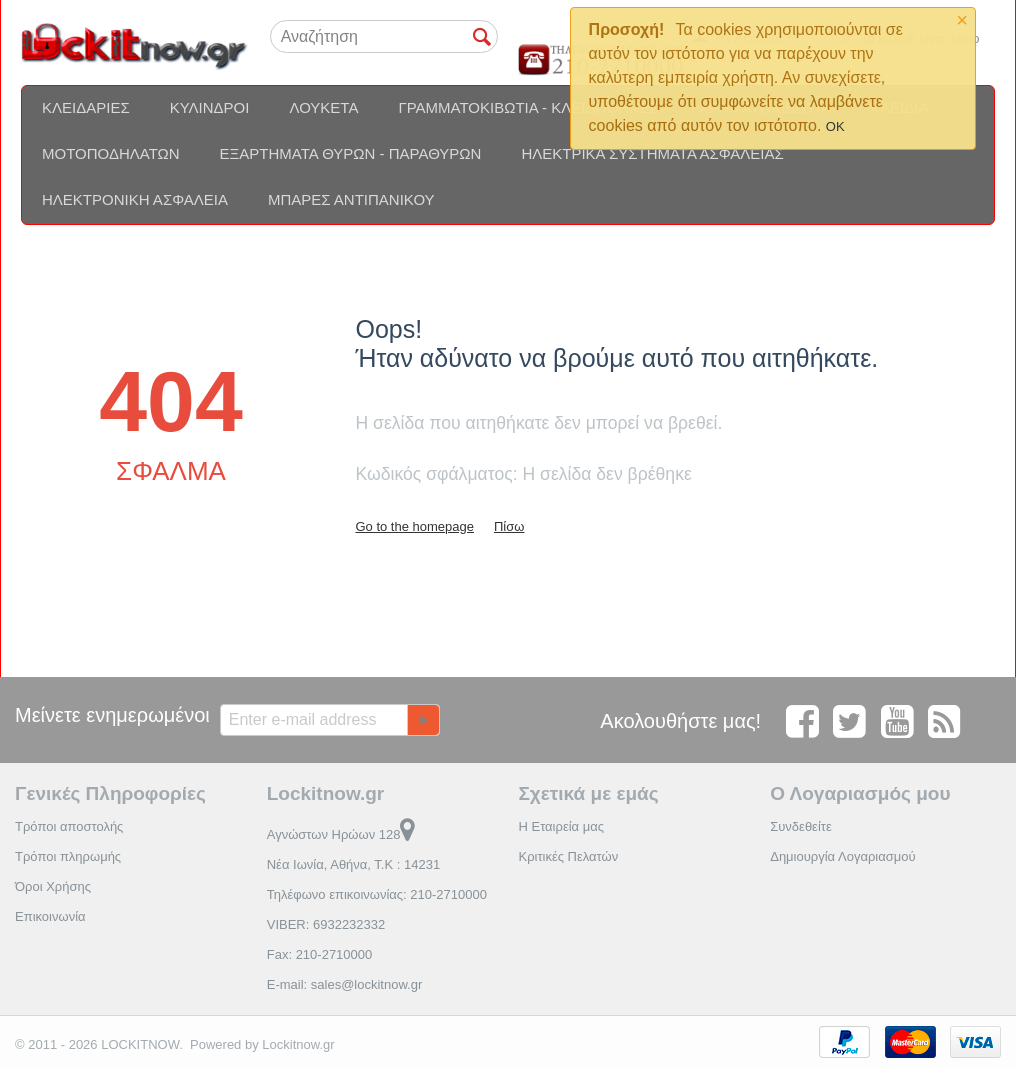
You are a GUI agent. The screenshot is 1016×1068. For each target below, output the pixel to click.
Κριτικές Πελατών (568, 856)
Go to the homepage (414, 526)
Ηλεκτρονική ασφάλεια (135, 199)
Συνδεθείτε (801, 826)
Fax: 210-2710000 (320, 954)
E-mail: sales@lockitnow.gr (345, 984)
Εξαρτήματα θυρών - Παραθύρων (351, 153)
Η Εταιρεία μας (561, 826)
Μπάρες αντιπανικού (351, 199)
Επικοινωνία (50, 916)
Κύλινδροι (210, 107)
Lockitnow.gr (298, 1044)
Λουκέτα (323, 107)
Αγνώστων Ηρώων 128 (341, 834)
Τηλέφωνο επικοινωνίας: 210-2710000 (377, 894)
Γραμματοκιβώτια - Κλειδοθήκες (528, 107)
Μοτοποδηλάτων (111, 153)
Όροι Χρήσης (53, 886)
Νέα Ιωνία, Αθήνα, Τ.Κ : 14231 (353, 864)
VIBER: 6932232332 (326, 924)
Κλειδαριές (86, 107)
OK (835, 126)
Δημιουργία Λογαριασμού (842, 856)
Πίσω (509, 526)
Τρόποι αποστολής (69, 826)
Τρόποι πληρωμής (68, 856)
